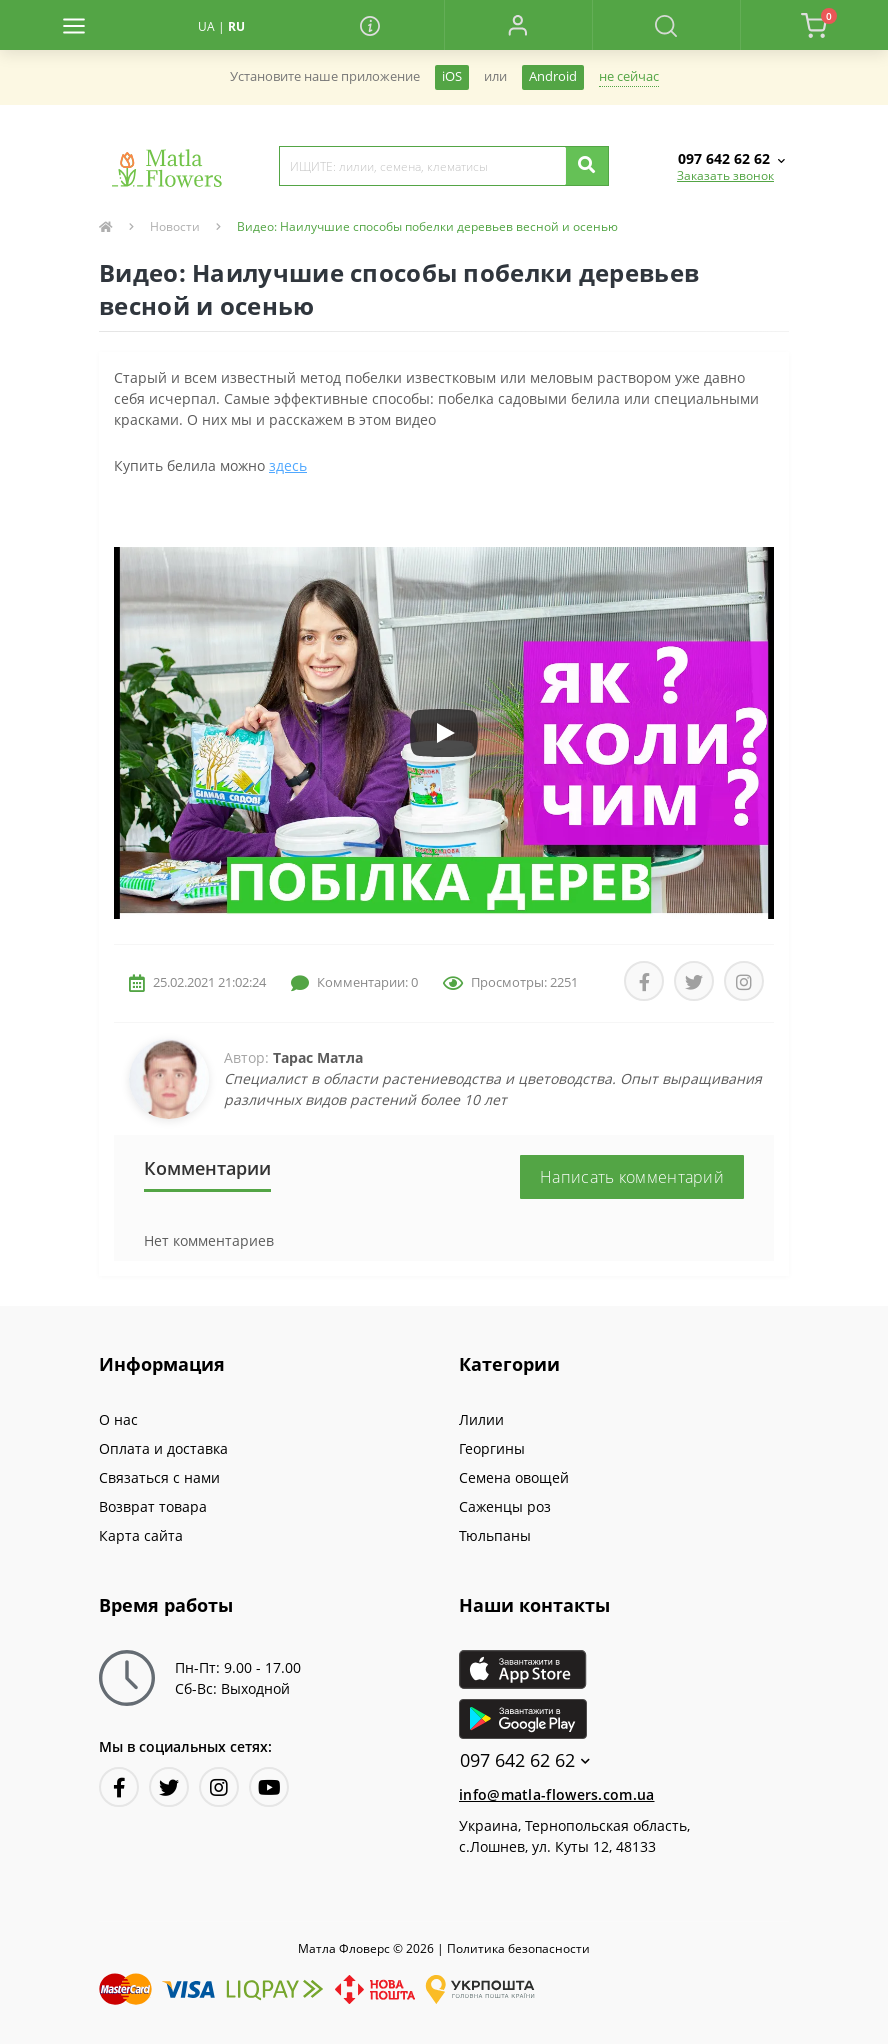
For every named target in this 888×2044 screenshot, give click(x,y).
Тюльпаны (495, 1535)
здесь (288, 465)
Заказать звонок (725, 175)
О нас (118, 1419)
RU (236, 26)
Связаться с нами (159, 1477)
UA (206, 26)
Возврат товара (153, 1506)
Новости (175, 226)
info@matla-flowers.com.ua (557, 1794)
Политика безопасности (518, 1948)
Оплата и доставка (163, 1448)
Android (553, 76)
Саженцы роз (505, 1506)
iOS (452, 76)
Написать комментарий (632, 1177)
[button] (518, 25)
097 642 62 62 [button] (525, 1760)
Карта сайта (141, 1535)
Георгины (492, 1448)
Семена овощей (514, 1477)
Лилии (481, 1419)
